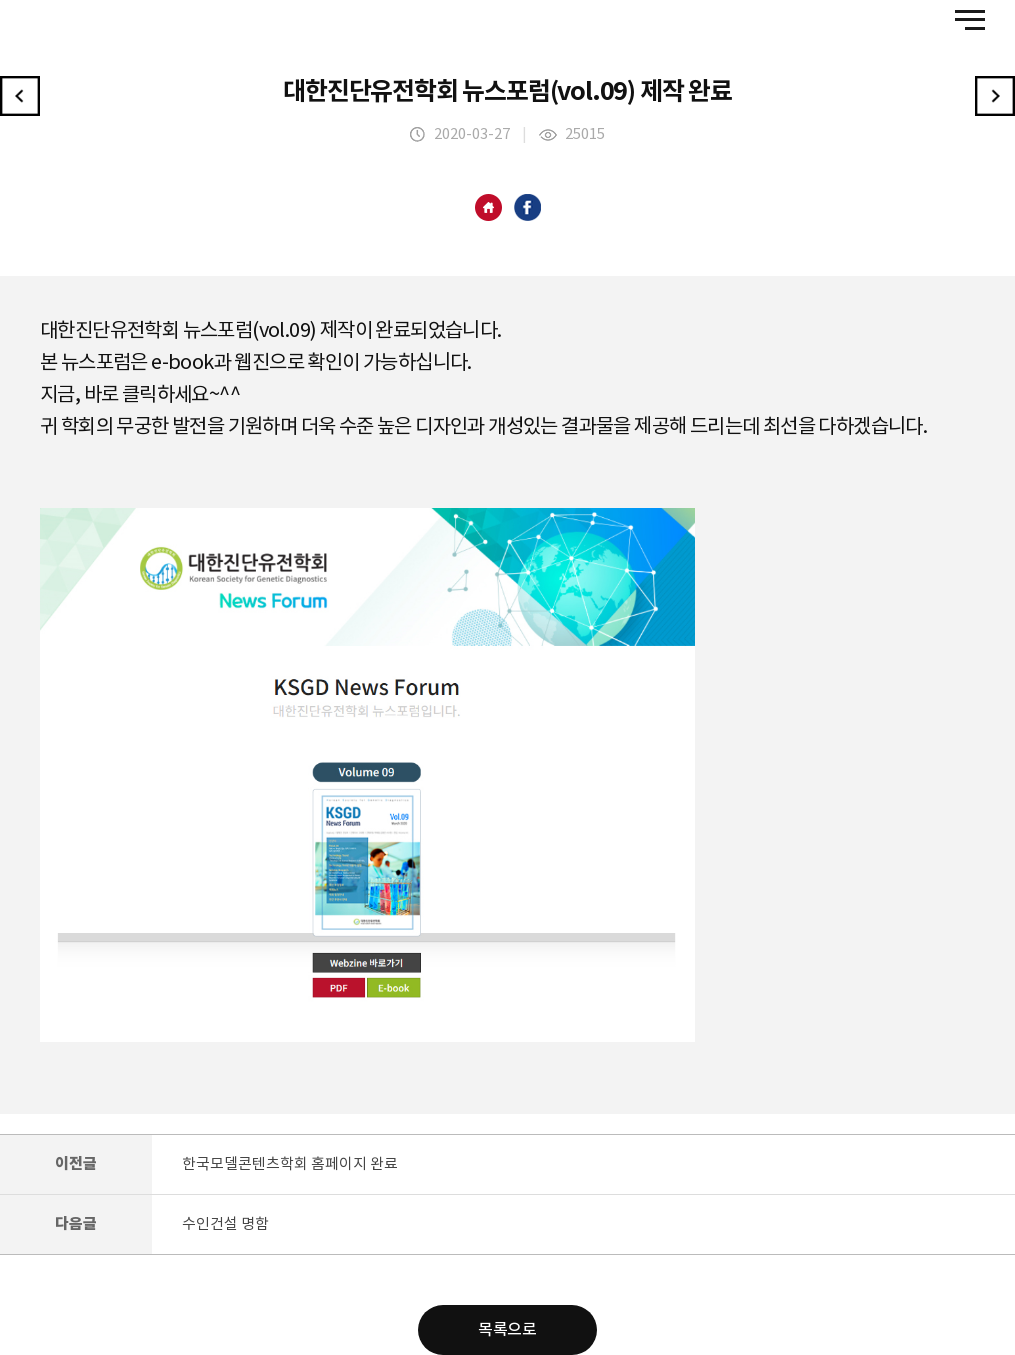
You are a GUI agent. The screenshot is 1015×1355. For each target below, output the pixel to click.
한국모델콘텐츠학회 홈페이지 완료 (290, 1164)
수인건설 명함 (225, 1224)
